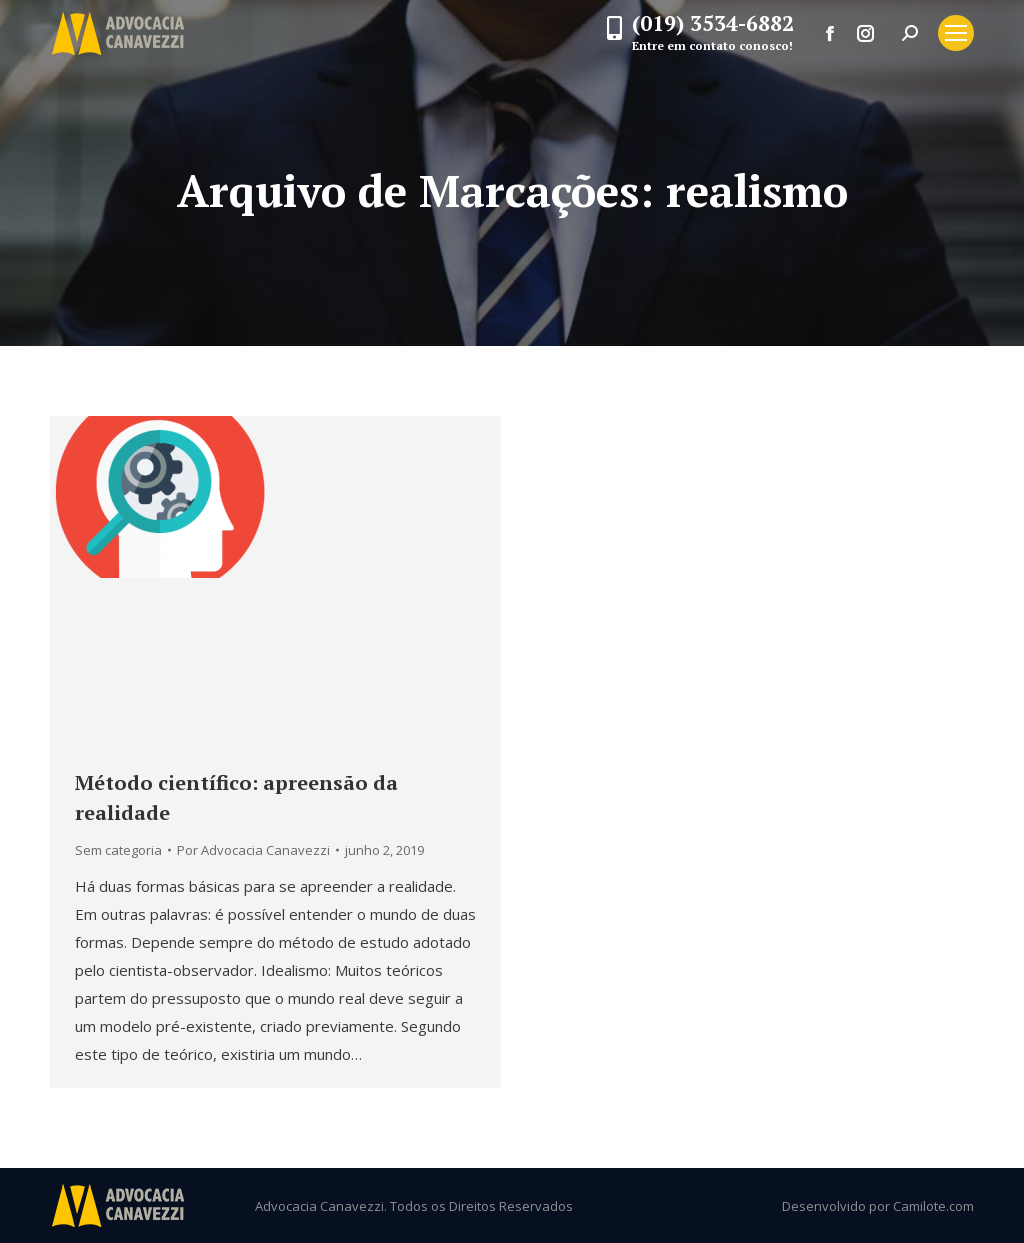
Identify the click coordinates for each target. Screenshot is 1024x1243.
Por (253, 850)
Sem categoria (118, 850)
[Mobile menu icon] (956, 33)
